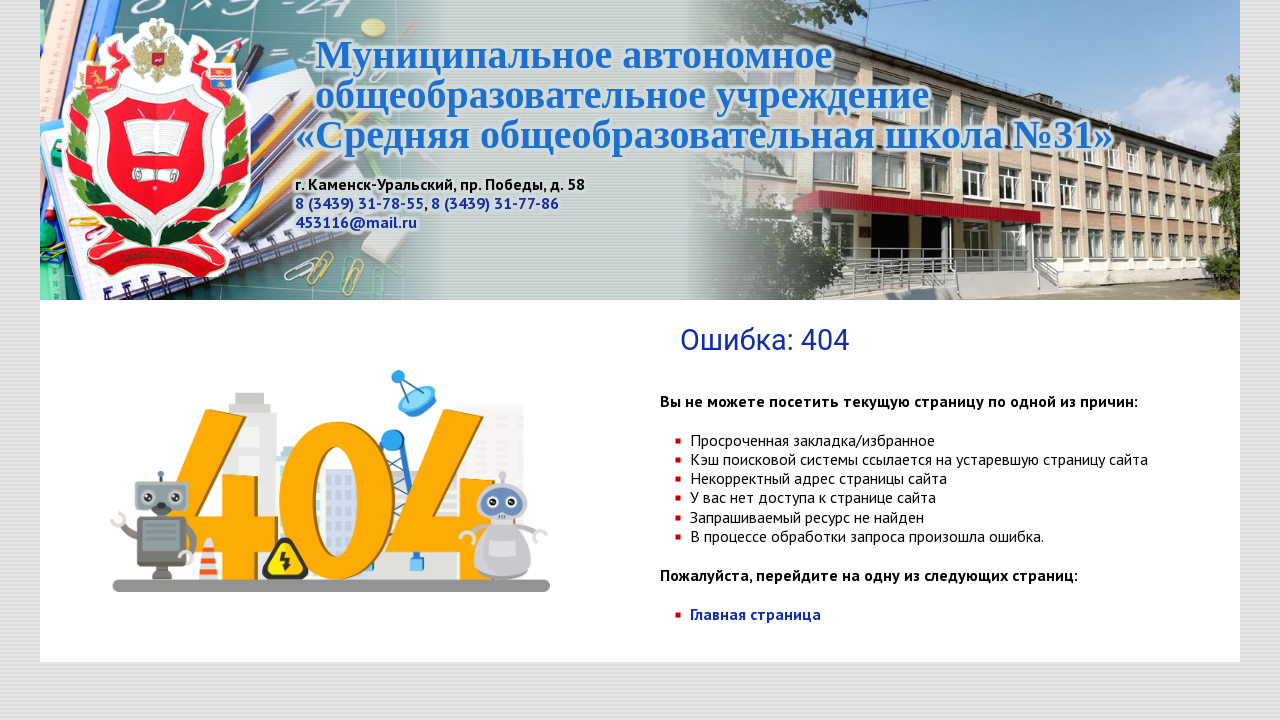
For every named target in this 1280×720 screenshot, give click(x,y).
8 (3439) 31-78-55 (359, 203)
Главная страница (755, 614)
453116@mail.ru (356, 222)
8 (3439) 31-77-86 (495, 203)
